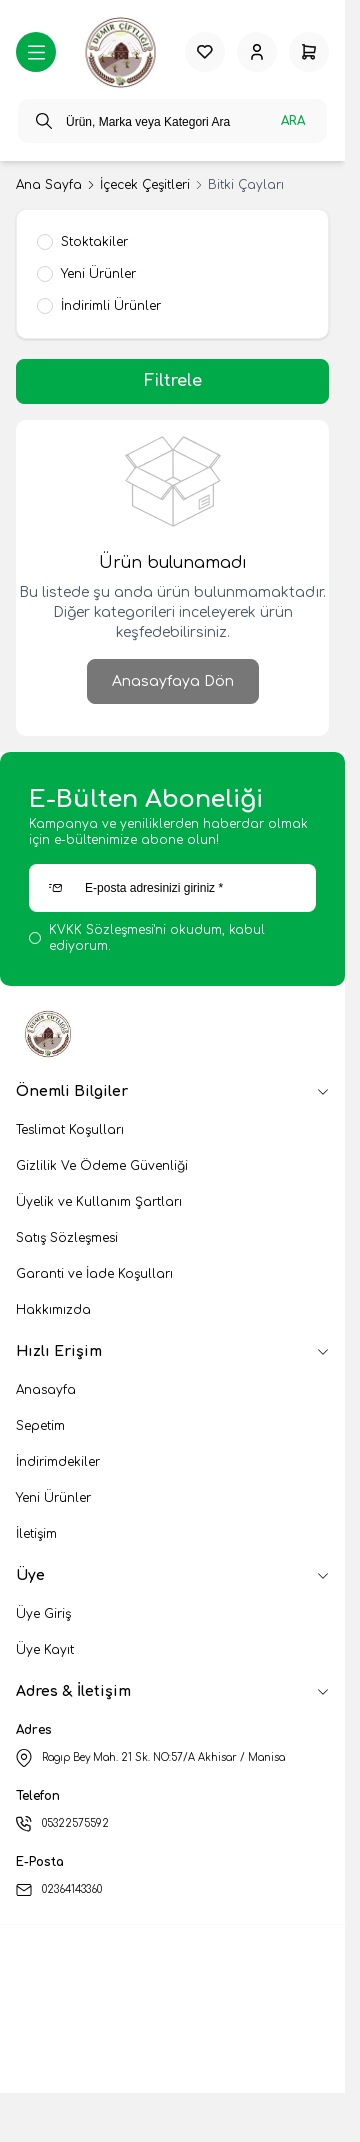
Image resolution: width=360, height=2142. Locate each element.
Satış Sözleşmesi (67, 1238)
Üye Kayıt (45, 1650)
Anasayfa (46, 1390)
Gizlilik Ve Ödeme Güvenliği (102, 1166)
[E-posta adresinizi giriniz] (172, 888)
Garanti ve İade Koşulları (94, 1274)
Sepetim (40, 1426)
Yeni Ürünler (53, 1498)
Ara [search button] (293, 121)
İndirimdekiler (58, 1462)
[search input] (172, 121)
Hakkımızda (53, 1310)
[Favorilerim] (205, 52)
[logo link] (120, 52)
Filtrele (173, 381)
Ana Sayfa (49, 185)
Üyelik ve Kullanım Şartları (99, 1202)
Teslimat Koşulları (70, 1130)
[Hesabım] (257, 52)
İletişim (36, 1534)
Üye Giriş (43, 1614)
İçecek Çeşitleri (145, 185)
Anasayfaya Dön (173, 681)
